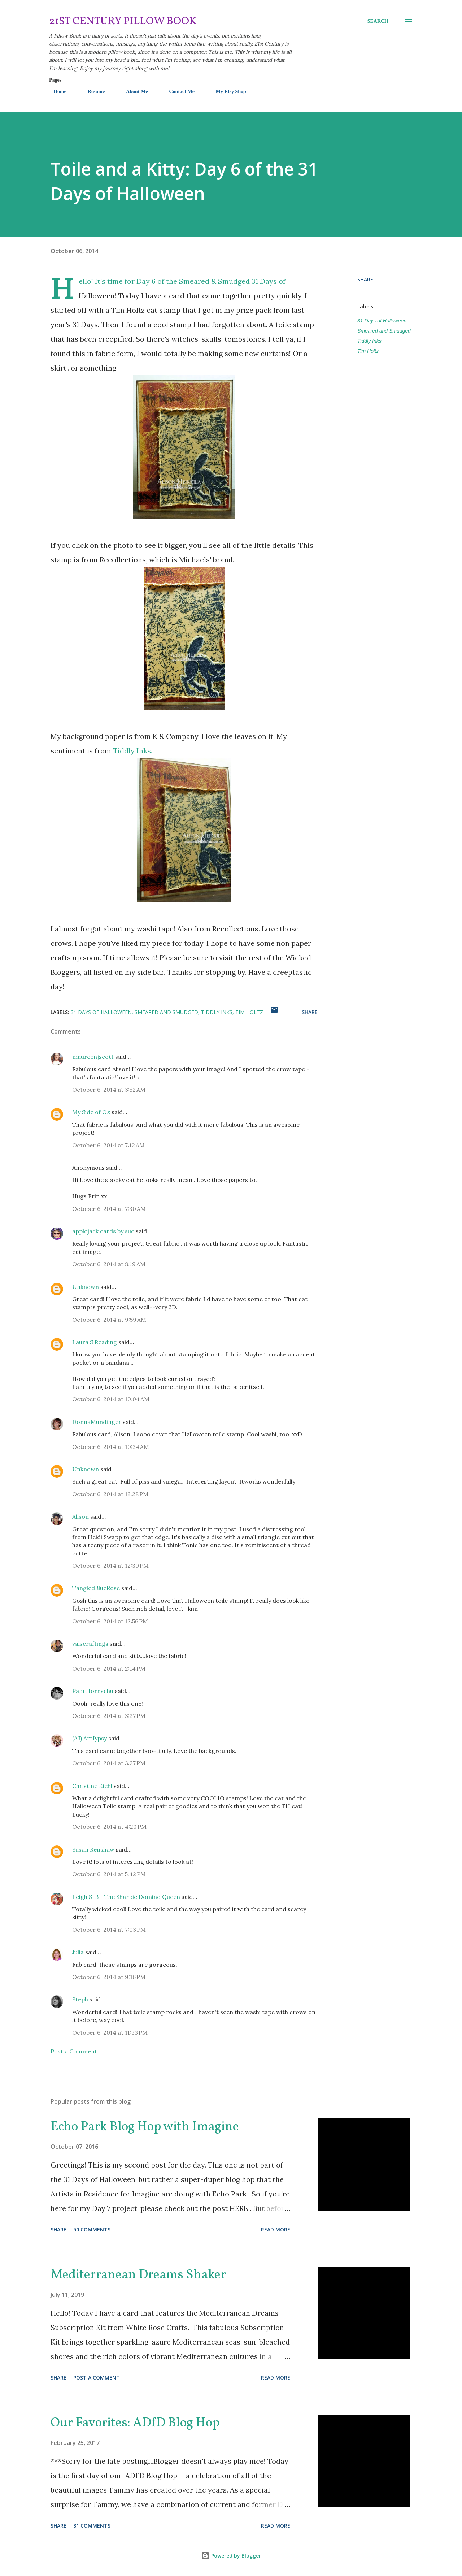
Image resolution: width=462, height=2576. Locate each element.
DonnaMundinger (96, 1421)
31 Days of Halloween (381, 321)
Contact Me (177, 91)
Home (55, 91)
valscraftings (90, 1643)
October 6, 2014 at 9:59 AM (109, 1319)
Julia (78, 1952)
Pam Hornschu (92, 1690)
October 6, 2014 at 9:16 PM (108, 1976)
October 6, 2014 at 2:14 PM (108, 1668)
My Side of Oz (91, 1112)
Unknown (85, 1286)
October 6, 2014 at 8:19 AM (108, 1264)
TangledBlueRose (96, 1588)
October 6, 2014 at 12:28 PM (110, 1494)
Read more (275, 2229)
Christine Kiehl (92, 1785)
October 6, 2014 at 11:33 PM (110, 2032)
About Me (132, 91)
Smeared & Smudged (214, 281)
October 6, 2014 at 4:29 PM (109, 1826)
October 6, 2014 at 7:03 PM (109, 1929)
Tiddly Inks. (133, 750)
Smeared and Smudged (384, 331)
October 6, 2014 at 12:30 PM (110, 1565)
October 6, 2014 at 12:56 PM (110, 1621)
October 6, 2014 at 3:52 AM (108, 1089)
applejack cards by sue (103, 1231)
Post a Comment (74, 2051)
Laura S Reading (94, 1342)
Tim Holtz (368, 351)
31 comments (91, 2525)
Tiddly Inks (369, 341)
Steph (80, 1999)
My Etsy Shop (227, 91)
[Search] (377, 21)
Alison (80, 1516)
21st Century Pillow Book (123, 21)
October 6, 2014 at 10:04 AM (110, 1399)
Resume (91, 91)
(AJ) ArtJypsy (90, 1738)
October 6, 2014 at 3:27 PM (108, 1715)
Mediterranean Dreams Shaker (138, 2275)
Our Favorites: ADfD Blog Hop (135, 2423)
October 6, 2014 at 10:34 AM (110, 1446)
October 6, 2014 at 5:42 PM (109, 1874)
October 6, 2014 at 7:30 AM (109, 1208)
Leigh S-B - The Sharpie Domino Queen (126, 1896)
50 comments (91, 2229)
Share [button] (365, 279)
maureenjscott (93, 1056)
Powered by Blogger (231, 2555)
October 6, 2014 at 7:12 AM (108, 1145)
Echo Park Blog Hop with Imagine (145, 2127)
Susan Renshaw (93, 1849)
